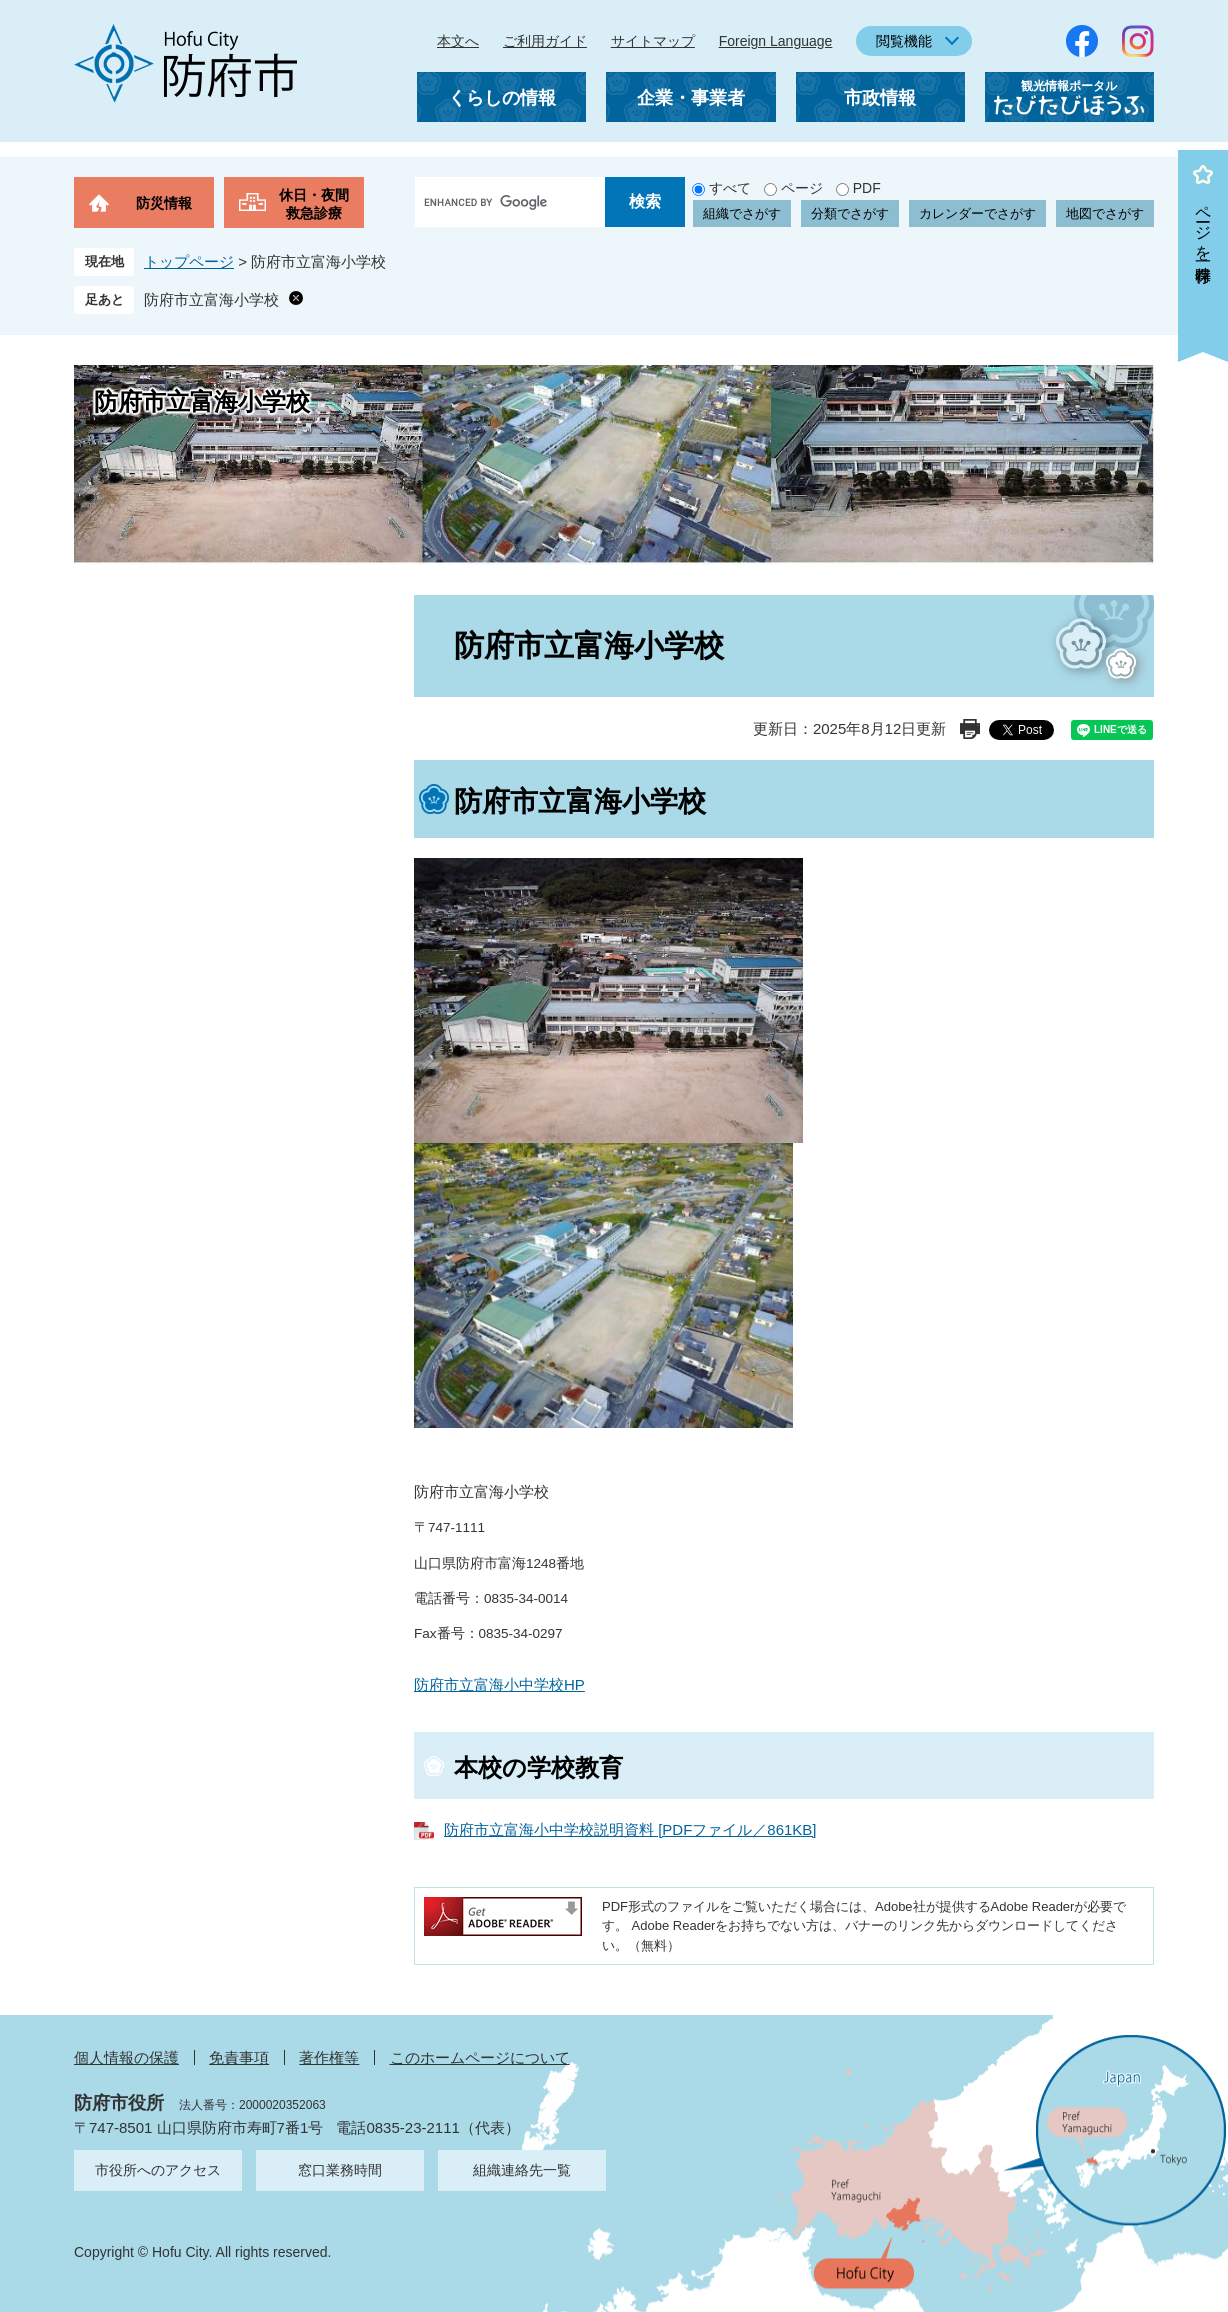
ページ (802, 188)
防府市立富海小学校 (211, 299)
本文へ (458, 41)
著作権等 (329, 2057)
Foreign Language (776, 41)
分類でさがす (850, 213)
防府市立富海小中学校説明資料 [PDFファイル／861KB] (630, 1829)
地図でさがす (1105, 213)
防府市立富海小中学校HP (499, 1684)
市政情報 (880, 98)
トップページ (189, 261)
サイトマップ (653, 41)
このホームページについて (480, 2057)
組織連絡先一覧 (522, 2170)
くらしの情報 (502, 98)
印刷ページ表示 (970, 729)
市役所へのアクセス (158, 2170)
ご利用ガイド (545, 41)
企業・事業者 (691, 98)
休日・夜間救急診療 (314, 204)
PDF (867, 188)
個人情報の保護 (126, 2057)
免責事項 (239, 2057)
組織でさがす (742, 213)
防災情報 (164, 203)
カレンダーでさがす (977, 213)
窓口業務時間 (340, 2170)
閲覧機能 (904, 41)
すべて (730, 188)
